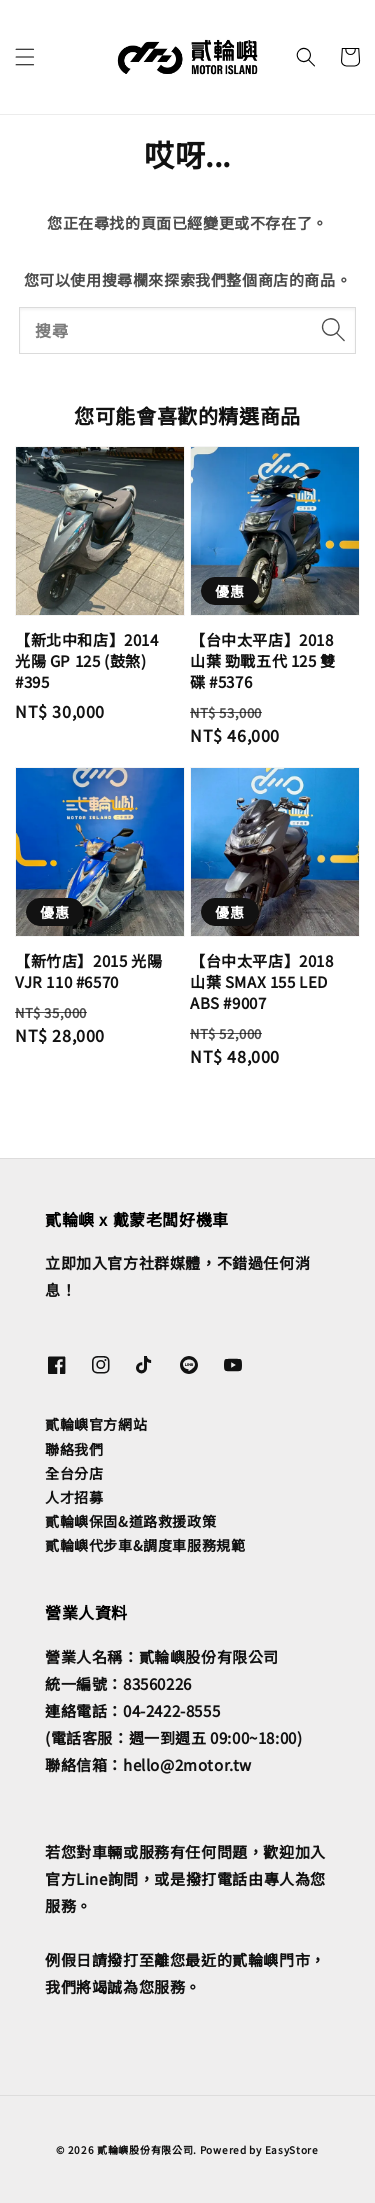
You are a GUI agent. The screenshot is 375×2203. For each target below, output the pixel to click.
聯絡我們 (74, 1449)
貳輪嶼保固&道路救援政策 (130, 1521)
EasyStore (292, 2149)
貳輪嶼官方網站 (96, 1424)
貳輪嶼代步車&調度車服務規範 (145, 1545)
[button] (25, 57)
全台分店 (74, 1473)
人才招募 (74, 1497)
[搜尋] (333, 330)
